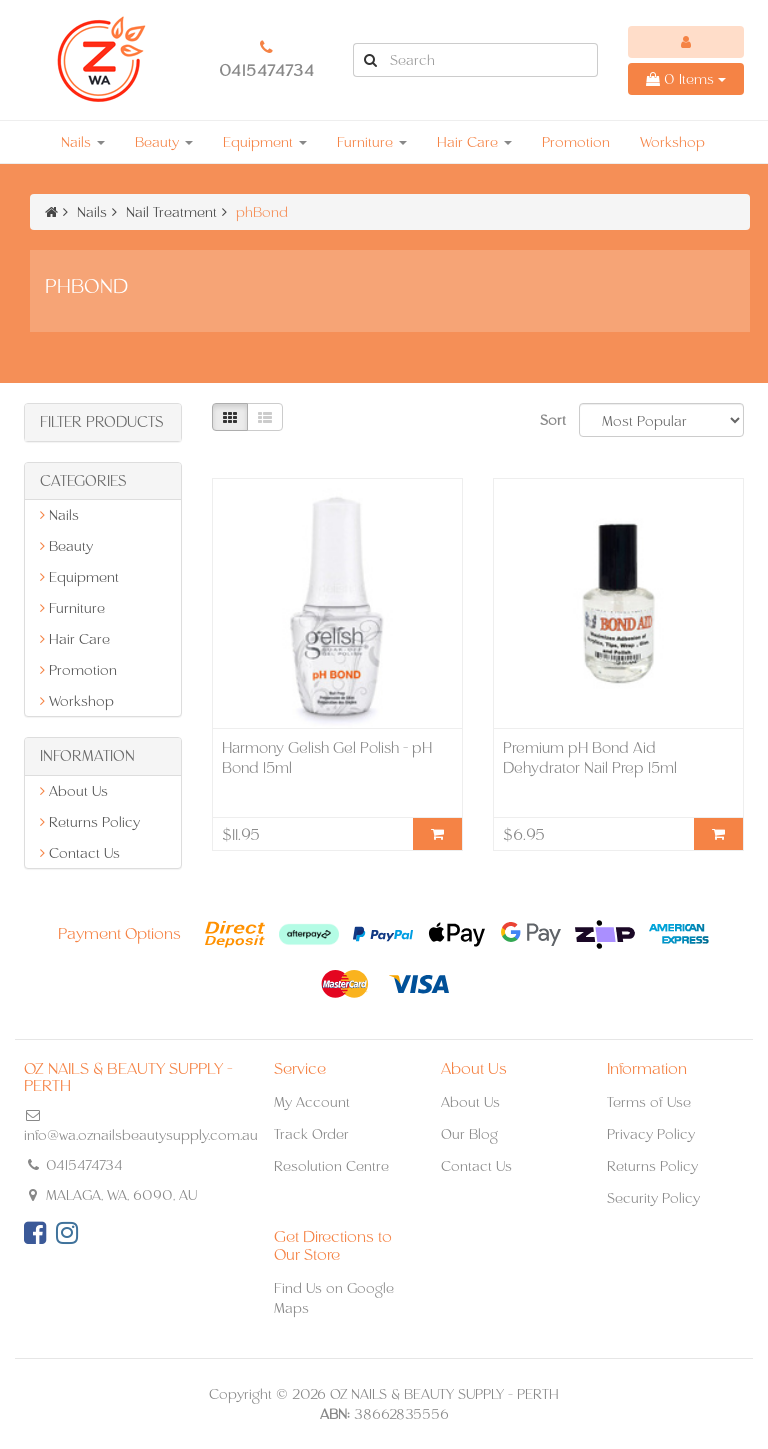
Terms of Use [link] (649, 1102)
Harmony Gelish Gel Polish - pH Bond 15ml (327, 757)
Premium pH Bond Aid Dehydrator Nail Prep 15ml (590, 757)
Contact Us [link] (80, 853)
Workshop (672, 142)
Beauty (164, 142)
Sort (552, 420)
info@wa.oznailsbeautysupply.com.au (141, 1135)
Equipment (265, 142)
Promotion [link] (78, 670)
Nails (83, 142)
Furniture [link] (72, 608)
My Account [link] (312, 1102)
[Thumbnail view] (230, 417)
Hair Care (474, 142)
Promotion (576, 142)
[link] (35, 1233)
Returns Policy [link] (90, 822)
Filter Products (101, 422)
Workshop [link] (77, 701)
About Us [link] (74, 791)
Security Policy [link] (653, 1198)
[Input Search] (492, 60)
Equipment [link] (79, 577)
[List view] (265, 417)
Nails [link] (59, 515)
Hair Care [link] (75, 639)
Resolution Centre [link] (331, 1166)
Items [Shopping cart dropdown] (686, 79)
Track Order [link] (311, 1134)
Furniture (372, 142)
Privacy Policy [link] (651, 1134)
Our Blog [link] (469, 1134)
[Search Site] (370, 60)
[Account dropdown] (686, 42)
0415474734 (267, 70)
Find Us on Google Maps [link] (334, 1298)
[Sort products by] (661, 420)
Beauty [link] (66, 546)
